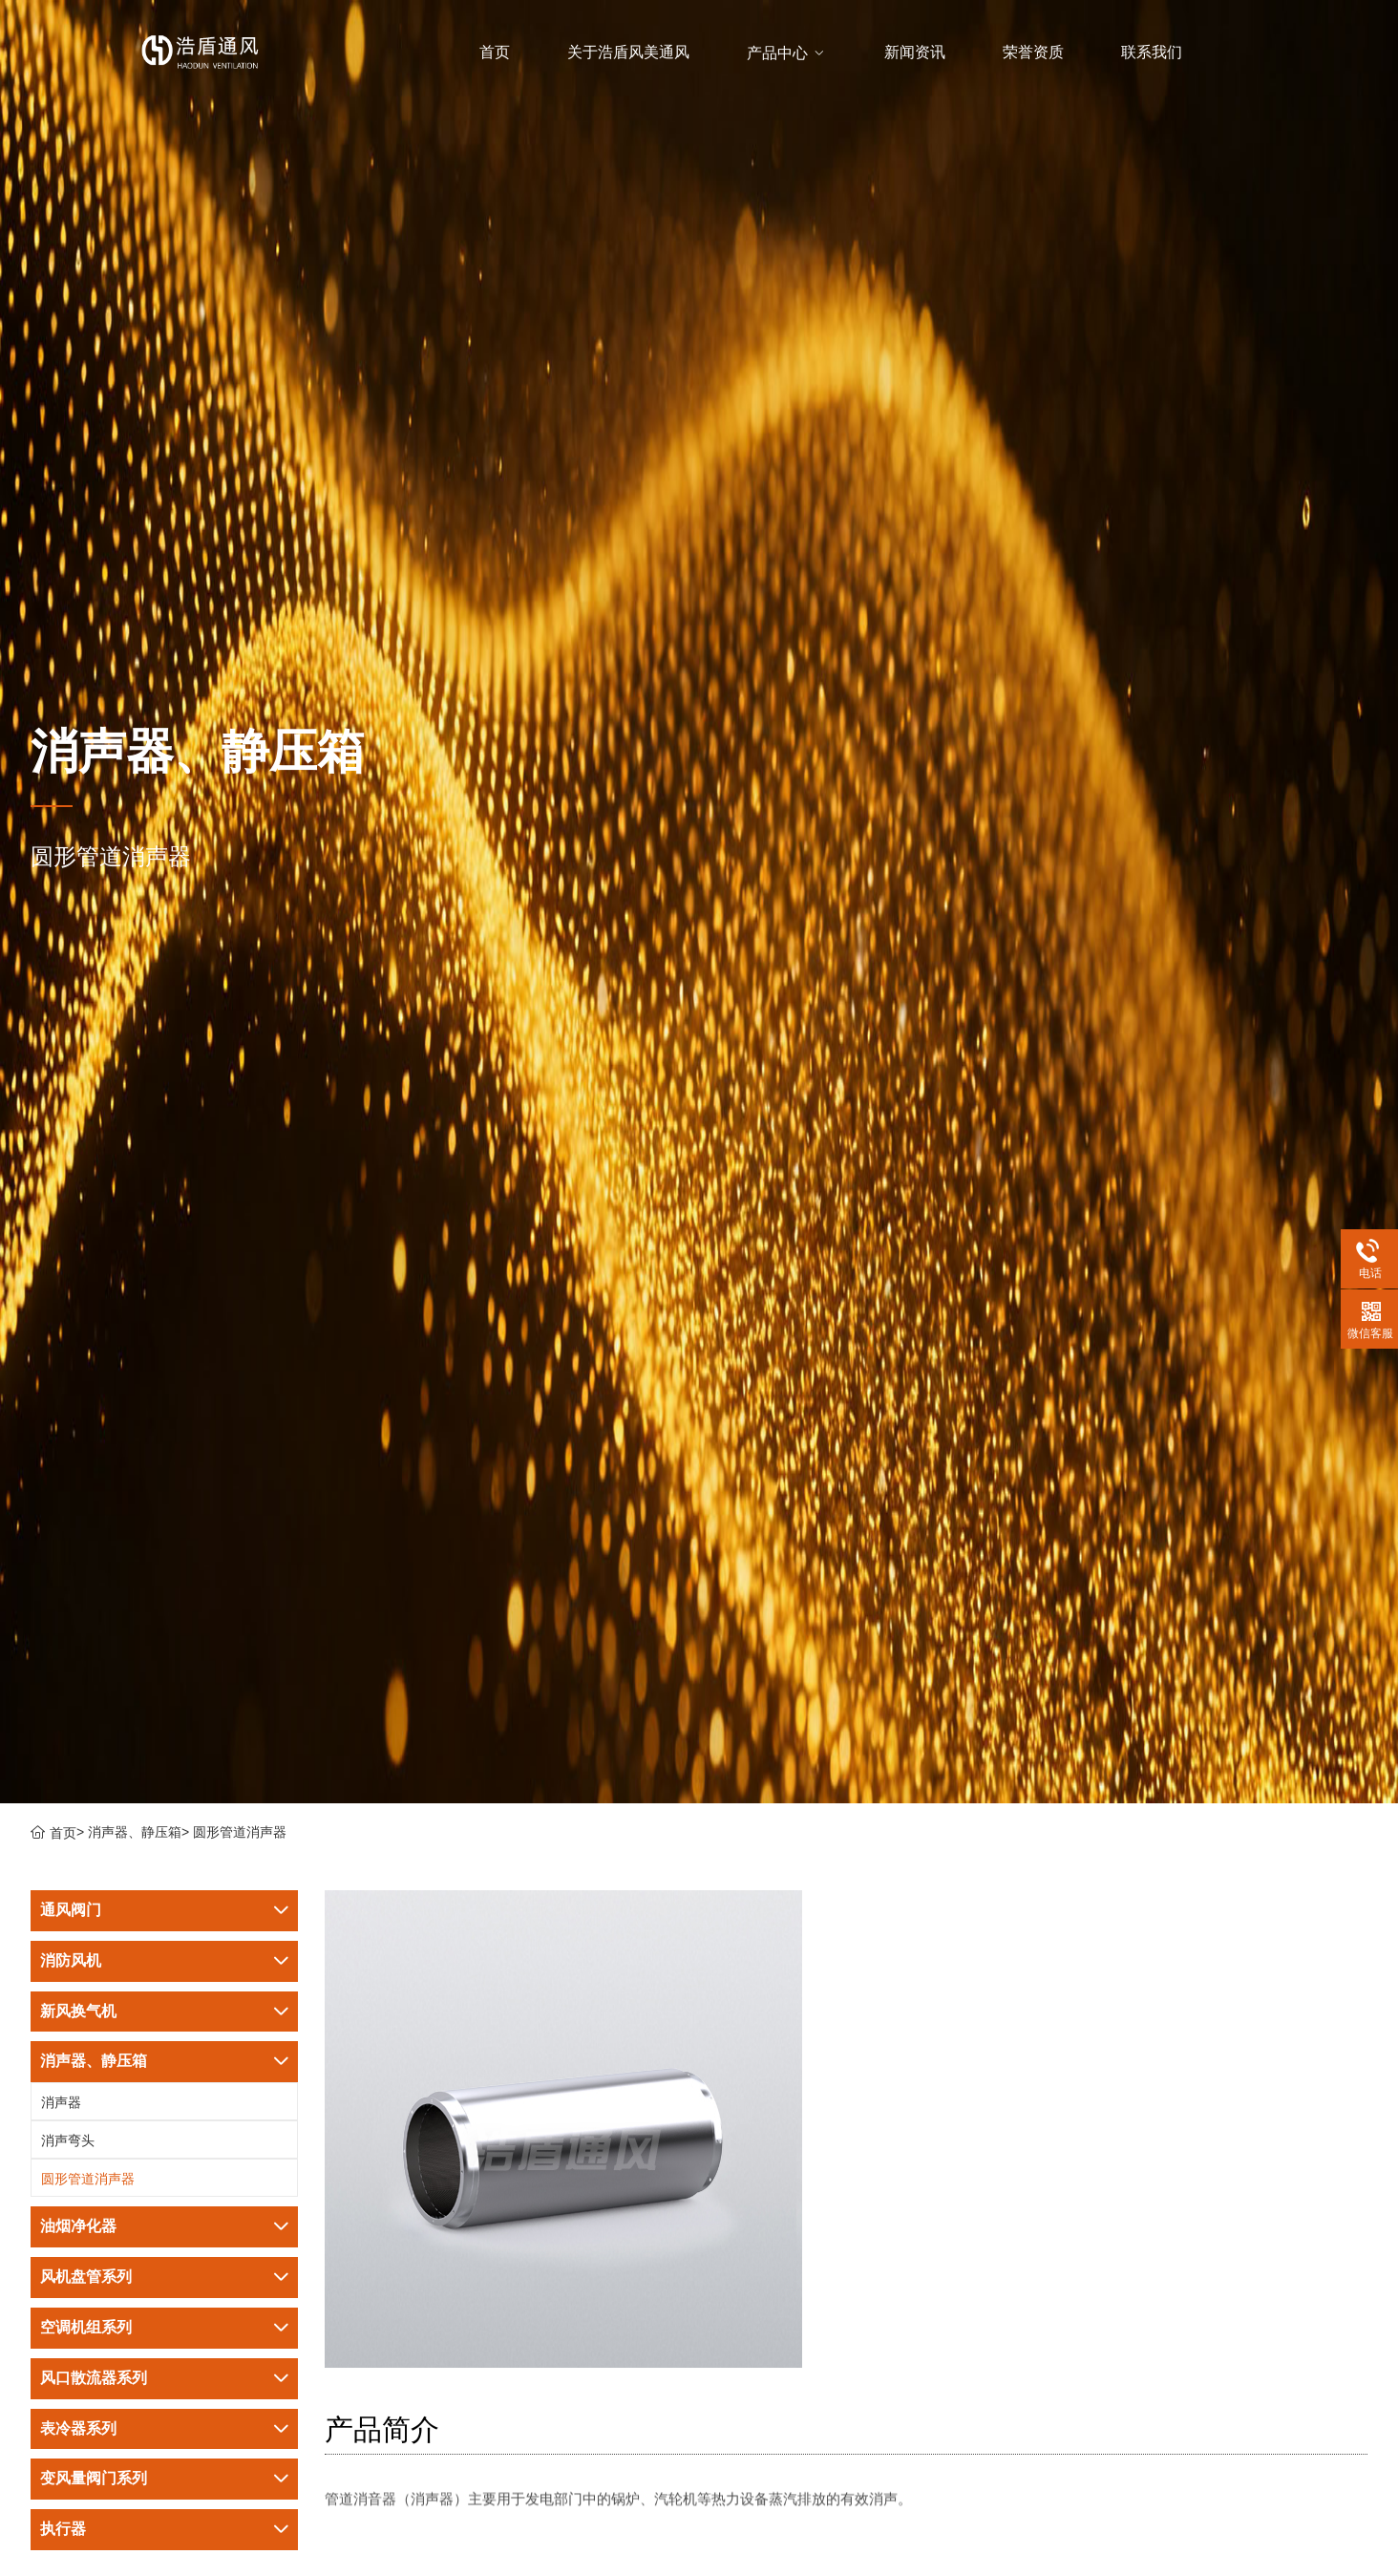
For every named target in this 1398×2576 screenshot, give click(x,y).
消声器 (61, 2102)
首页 (494, 52)
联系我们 (1151, 52)
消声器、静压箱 (134, 1832)
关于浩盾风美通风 (628, 52)
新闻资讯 (914, 52)
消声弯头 (68, 2140)
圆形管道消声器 (239, 1832)
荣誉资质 (1033, 52)
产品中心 (785, 52)
